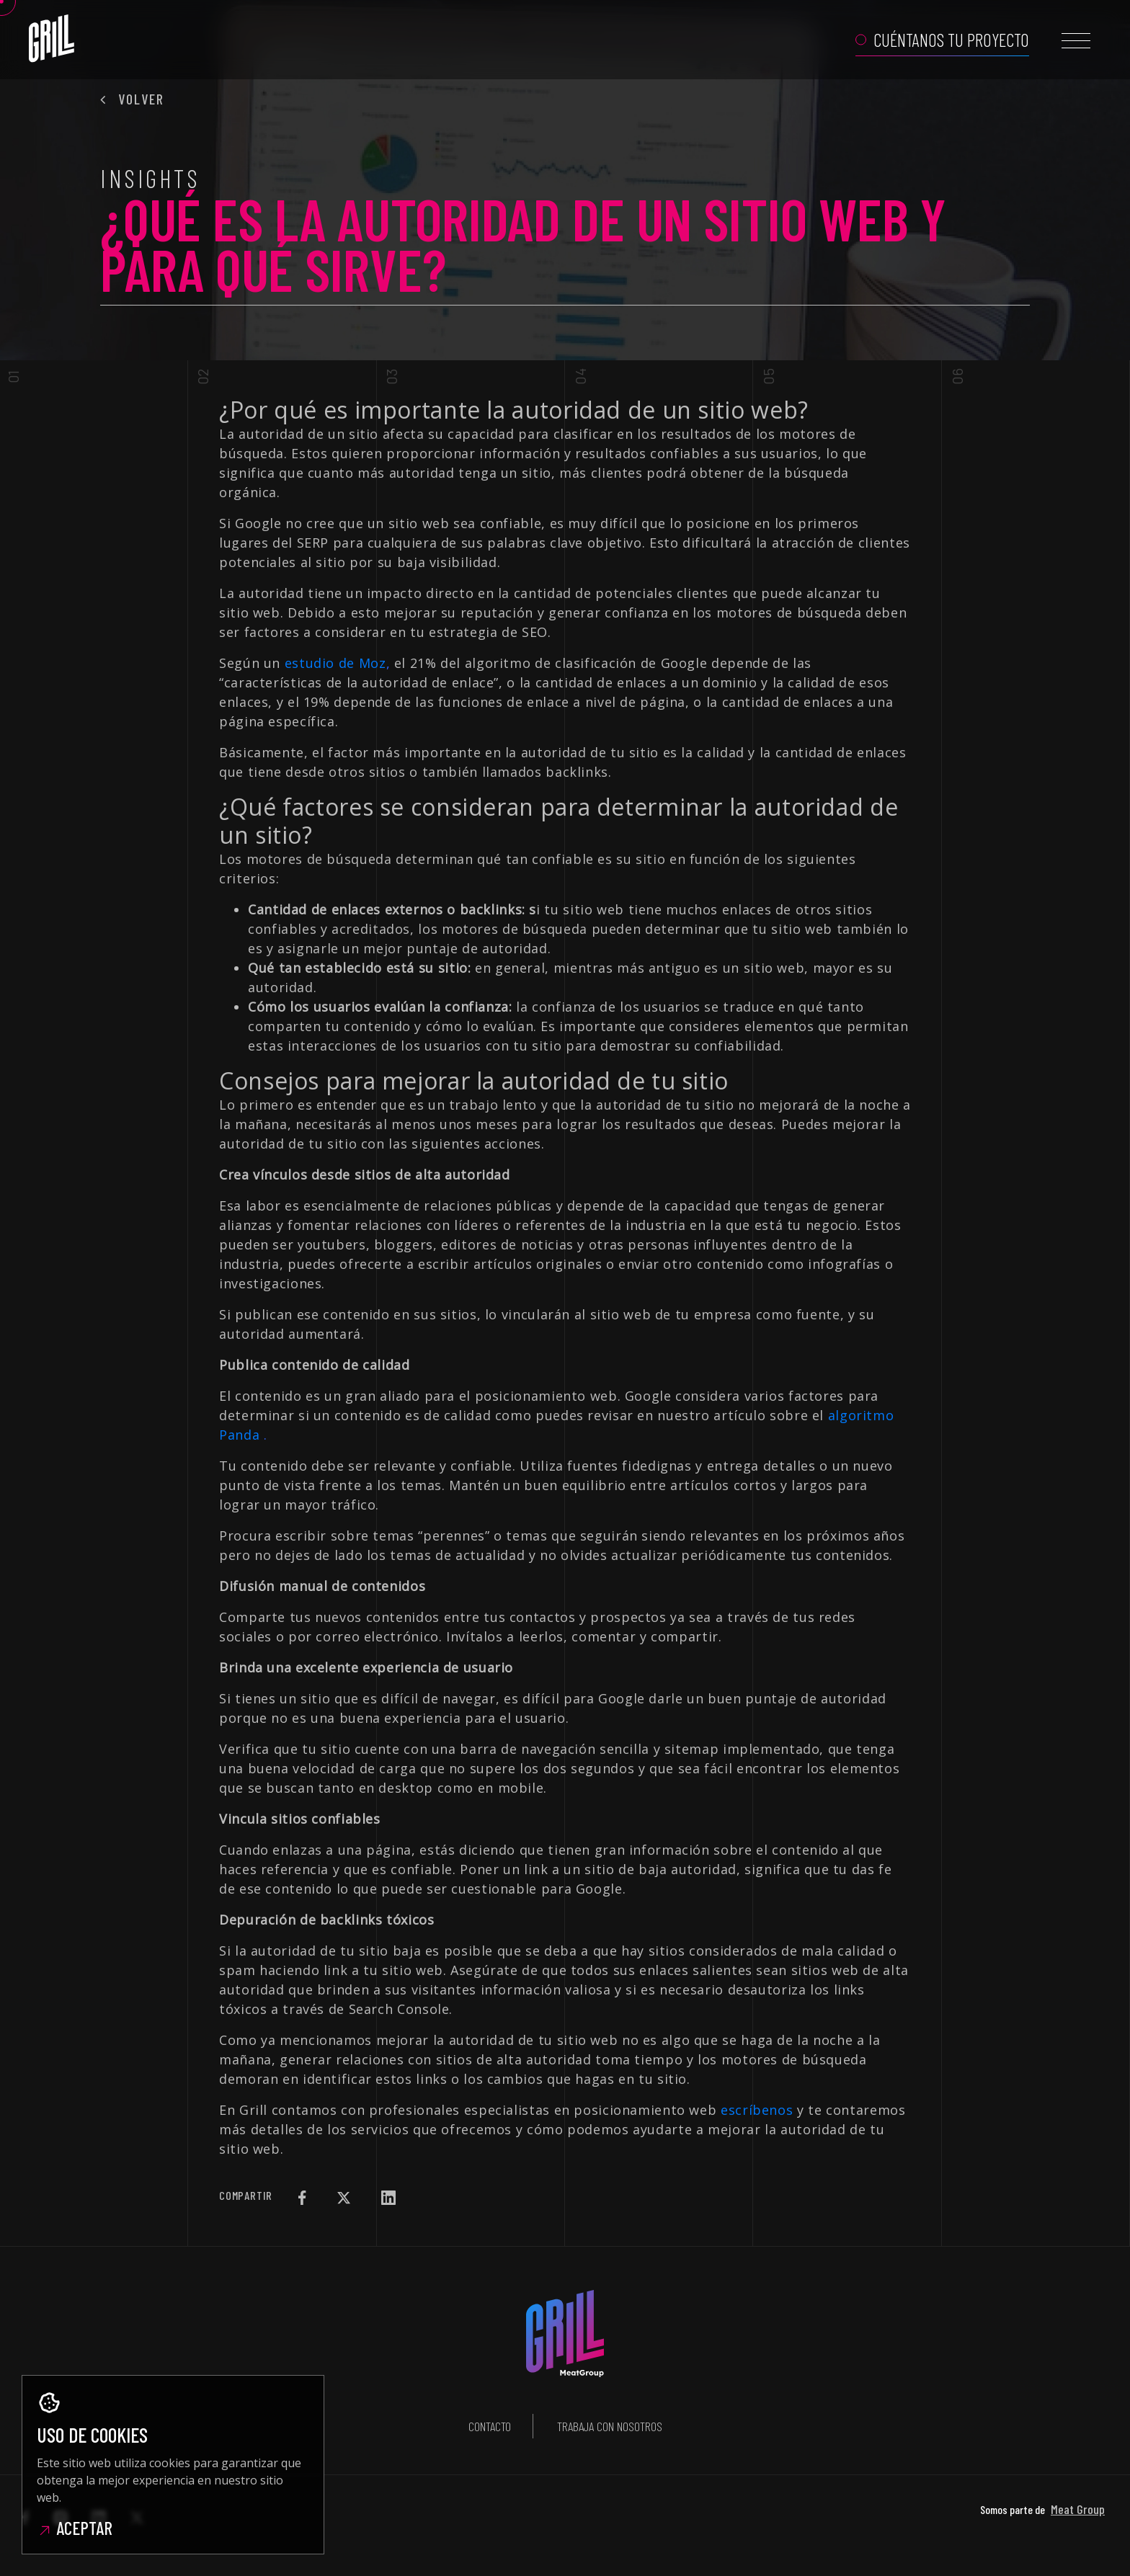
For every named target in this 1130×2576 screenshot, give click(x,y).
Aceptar (74, 2528)
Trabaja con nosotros (609, 2426)
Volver (132, 98)
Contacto (489, 2426)
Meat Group (1078, 2509)
